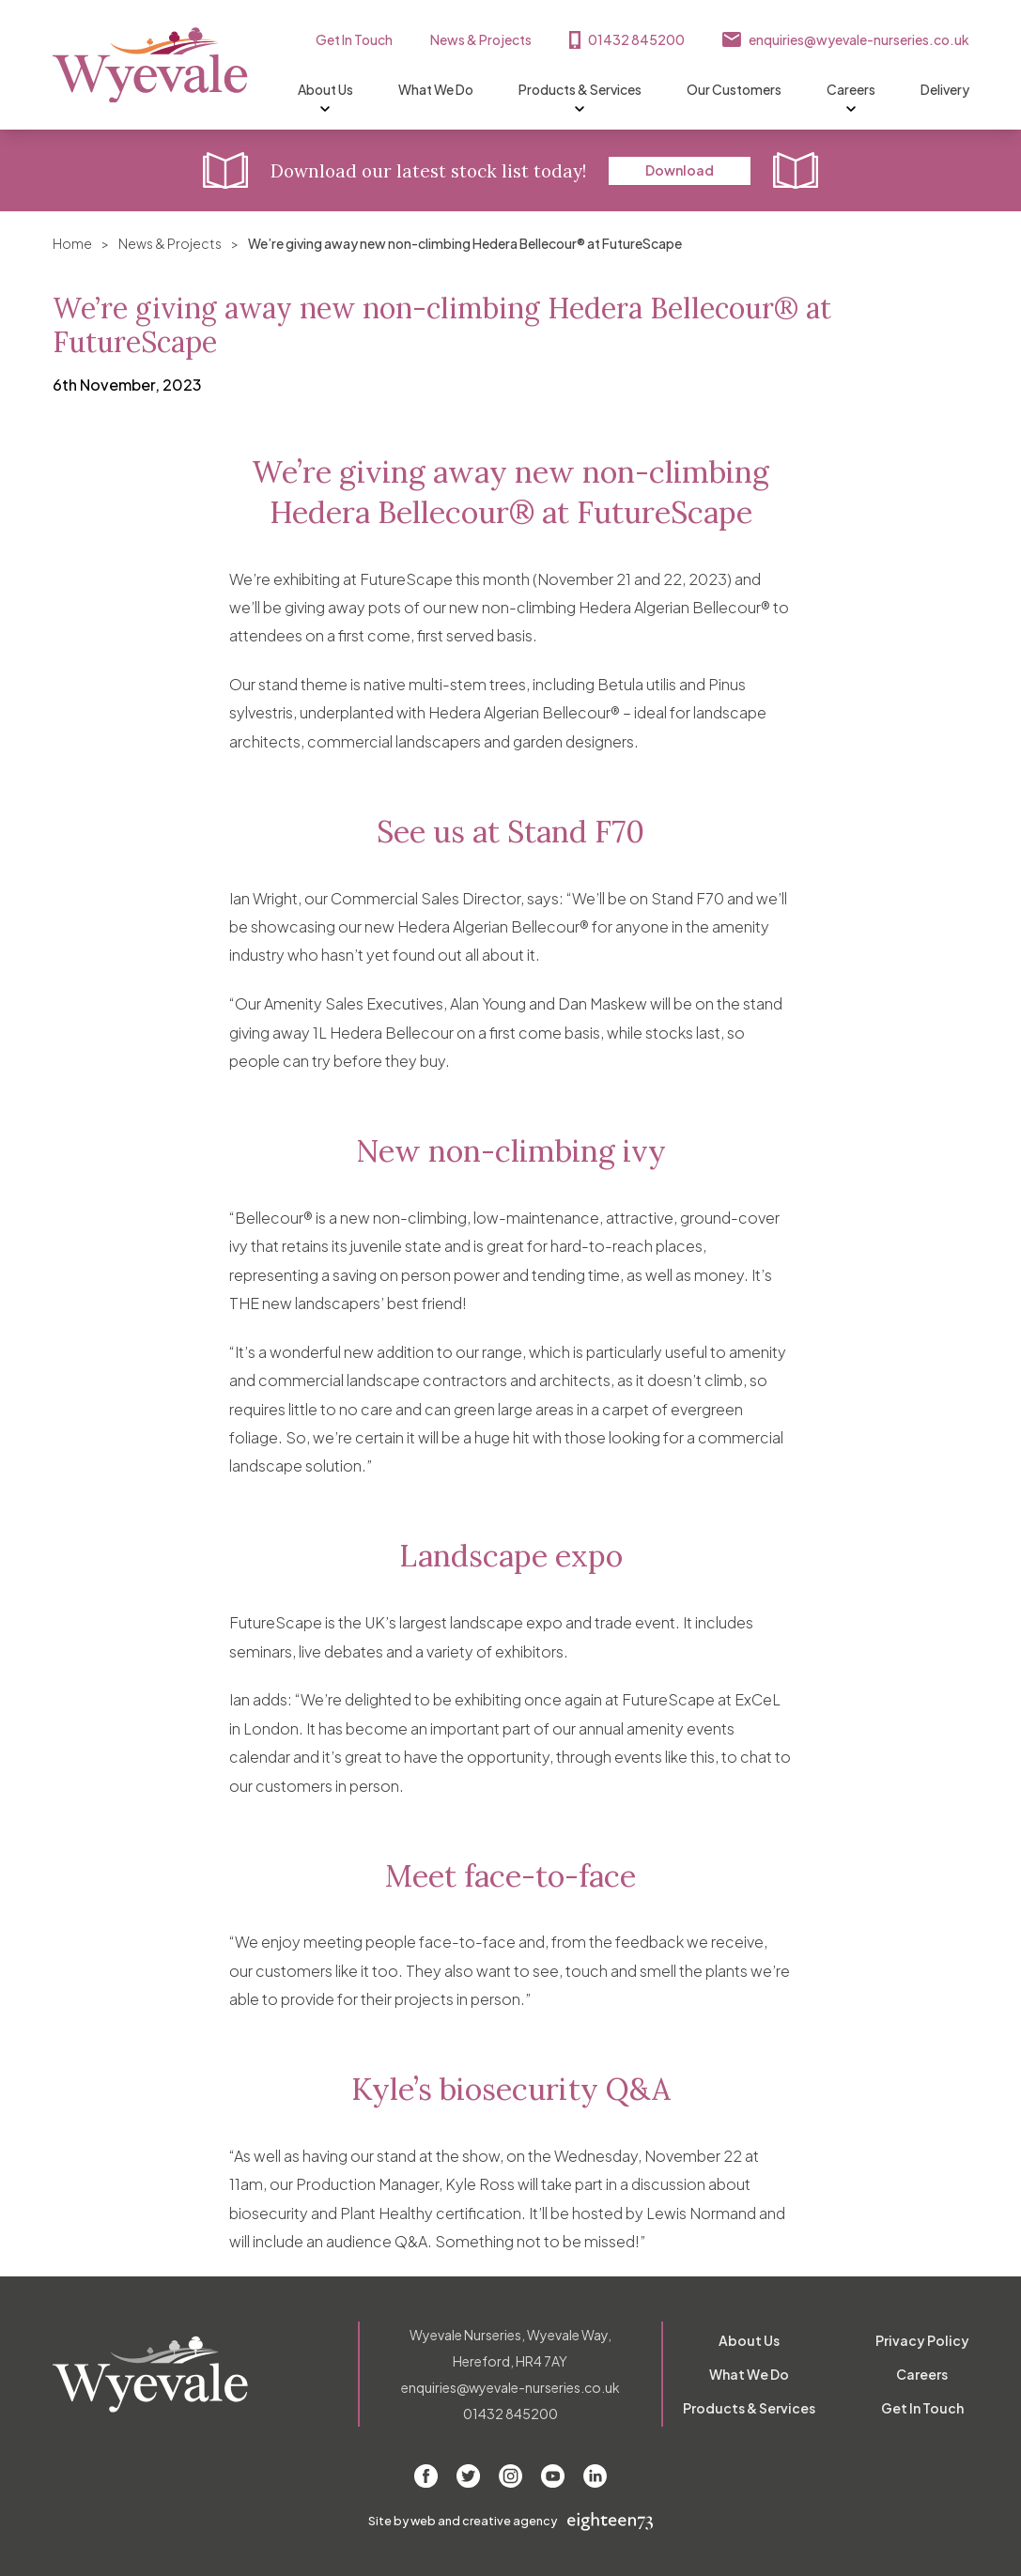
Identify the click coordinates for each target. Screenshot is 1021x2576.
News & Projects (481, 39)
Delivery (944, 89)
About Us (325, 90)
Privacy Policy (922, 2340)
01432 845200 (636, 39)
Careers (851, 90)
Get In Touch (354, 39)
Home (72, 243)
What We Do (435, 89)
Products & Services (580, 90)
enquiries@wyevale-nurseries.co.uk (859, 39)
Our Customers (734, 89)
